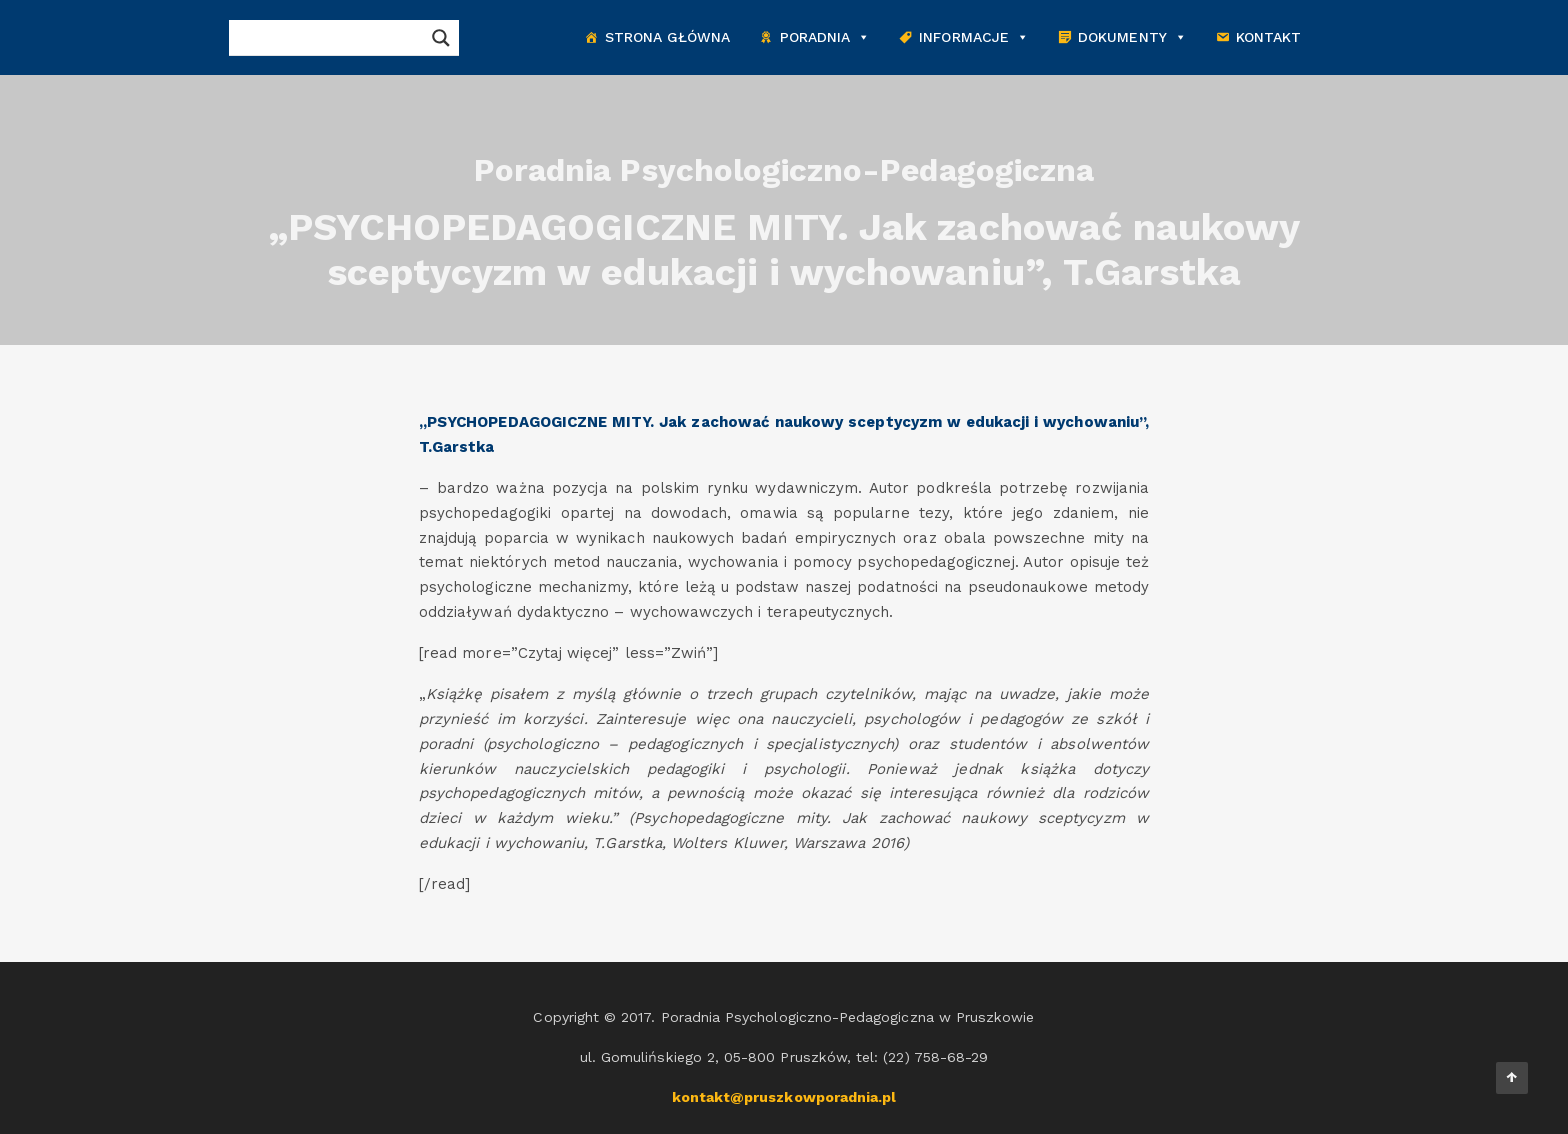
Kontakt (1268, 37)
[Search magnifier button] (441, 38)
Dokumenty (1132, 37)
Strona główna (668, 37)
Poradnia (825, 37)
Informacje (974, 37)
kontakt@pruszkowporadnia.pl (784, 1097)
